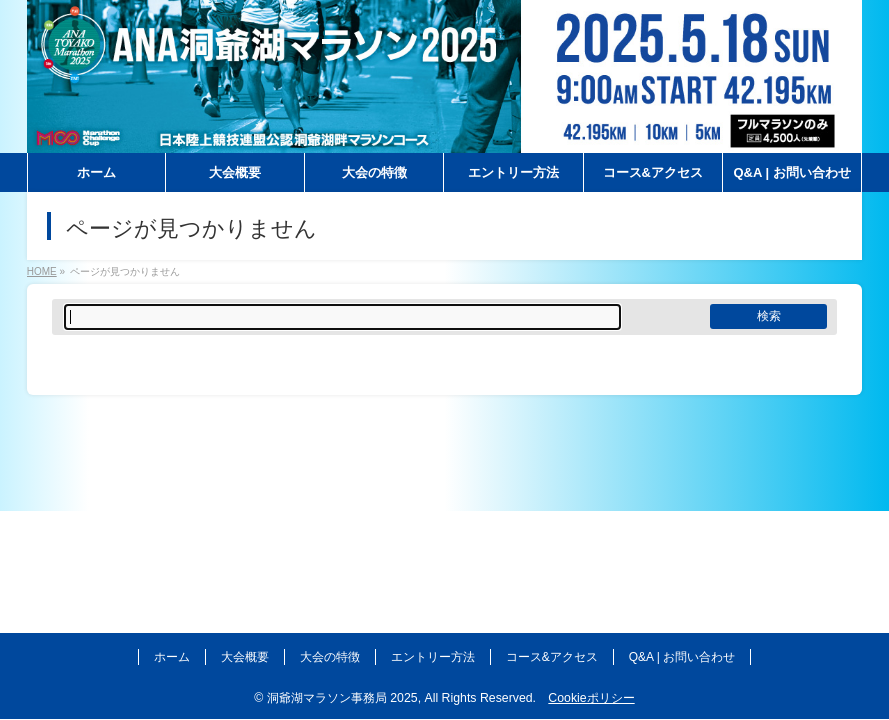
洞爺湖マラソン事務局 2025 (342, 698)
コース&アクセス (552, 657)
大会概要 (245, 657)
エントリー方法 (433, 657)
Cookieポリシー (591, 698)
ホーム (172, 657)
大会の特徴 (330, 657)
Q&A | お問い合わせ (682, 657)
